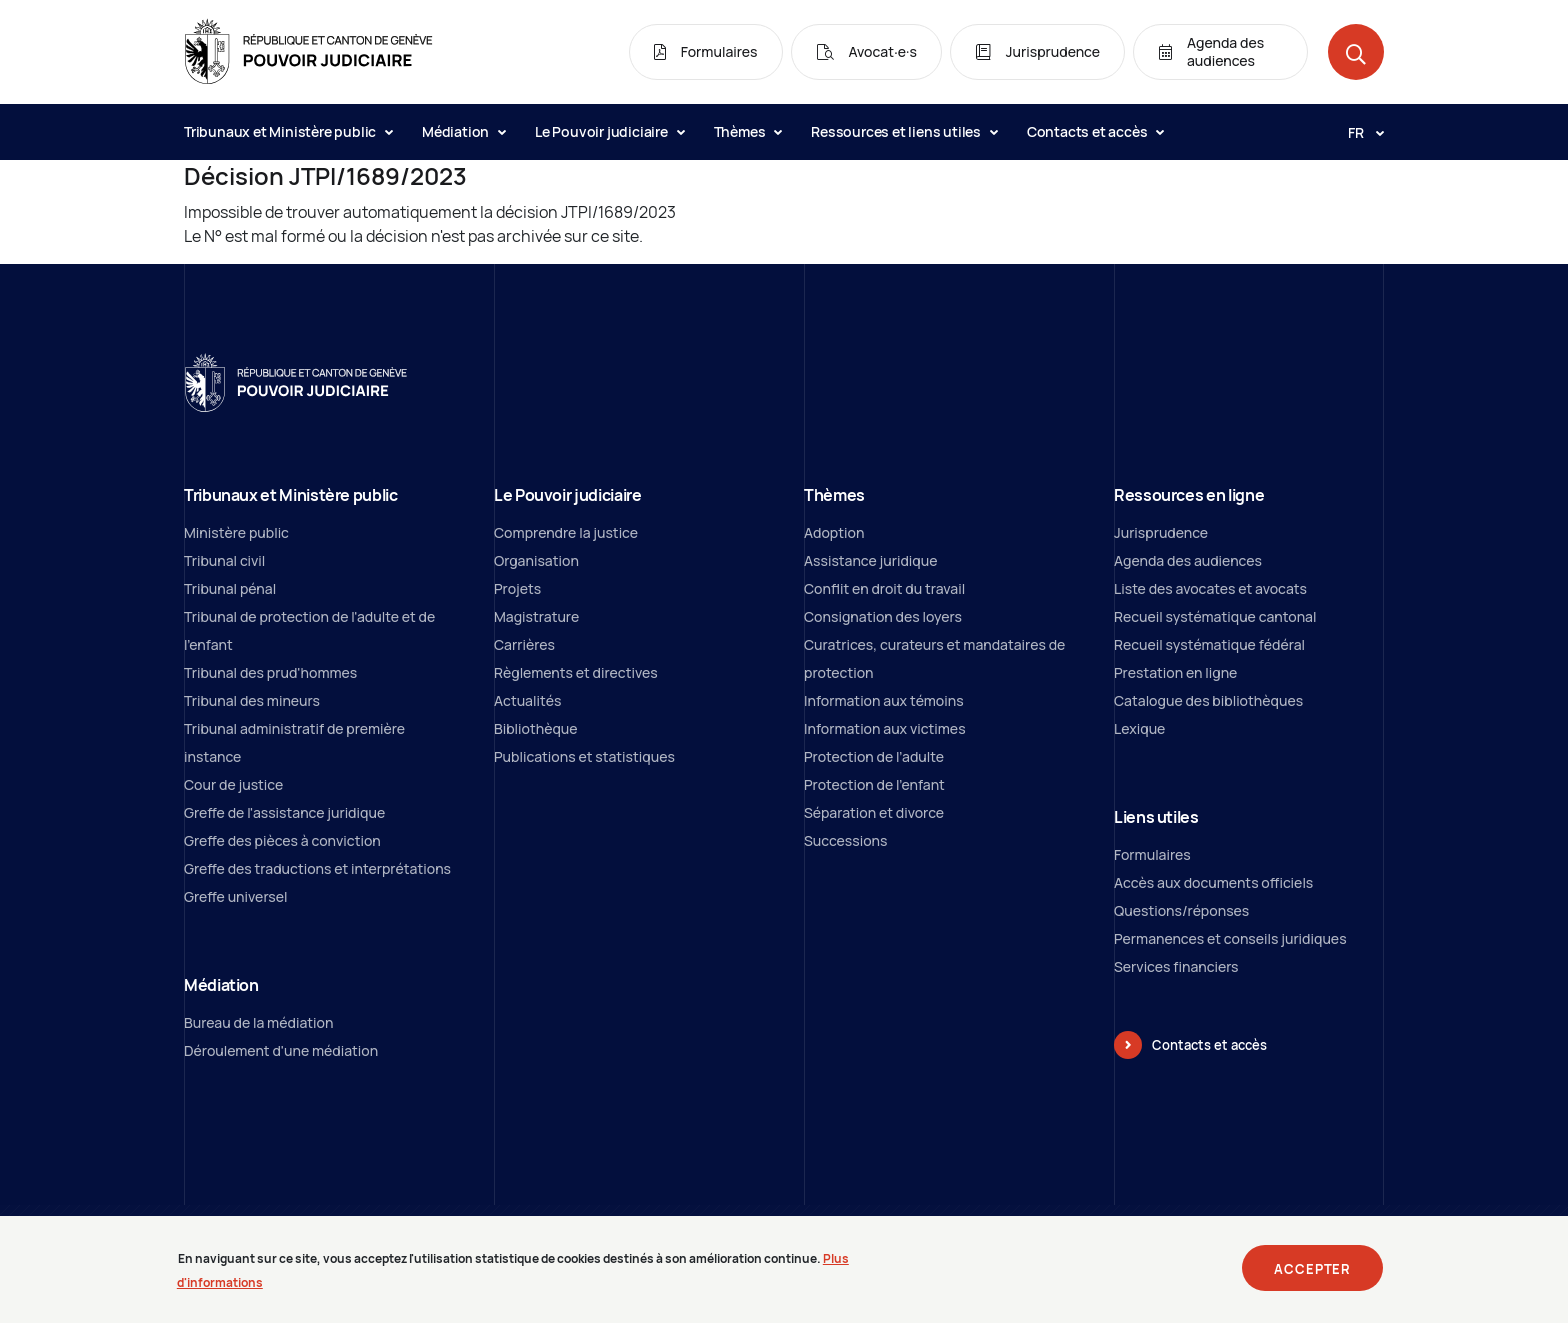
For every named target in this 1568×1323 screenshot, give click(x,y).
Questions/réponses (1181, 910)
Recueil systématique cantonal (1215, 616)
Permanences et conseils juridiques (1230, 938)
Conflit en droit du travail (884, 588)
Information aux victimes (885, 728)
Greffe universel (236, 896)
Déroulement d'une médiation (281, 1050)
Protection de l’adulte (874, 756)
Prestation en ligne (1175, 672)
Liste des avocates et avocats (1210, 588)
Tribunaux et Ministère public (288, 131)
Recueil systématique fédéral (1209, 644)
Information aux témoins (884, 700)
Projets (517, 588)
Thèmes (748, 131)
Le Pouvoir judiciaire (609, 131)
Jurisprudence (1161, 532)
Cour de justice (233, 784)
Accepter (1312, 1275)
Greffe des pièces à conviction (282, 840)
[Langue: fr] (1358, 132)
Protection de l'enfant (874, 784)
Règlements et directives (576, 672)
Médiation (463, 131)
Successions (845, 840)
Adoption (834, 532)
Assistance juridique (870, 560)
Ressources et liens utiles (904, 131)
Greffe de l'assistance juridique (284, 812)
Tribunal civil (224, 560)
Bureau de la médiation (258, 1022)
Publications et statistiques (584, 756)
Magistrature (536, 616)
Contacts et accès (1095, 131)
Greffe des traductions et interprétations (317, 868)
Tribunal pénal (230, 588)
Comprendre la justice (566, 532)
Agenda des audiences (1188, 560)
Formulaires (1152, 854)
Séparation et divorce (874, 812)
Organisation (536, 560)
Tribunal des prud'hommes (270, 672)
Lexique (1139, 728)
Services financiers (1176, 966)
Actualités (527, 700)
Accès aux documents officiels (1213, 882)
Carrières (524, 644)
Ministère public (236, 532)
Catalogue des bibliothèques (1208, 700)
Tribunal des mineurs (252, 700)
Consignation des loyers (883, 616)
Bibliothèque (536, 728)
